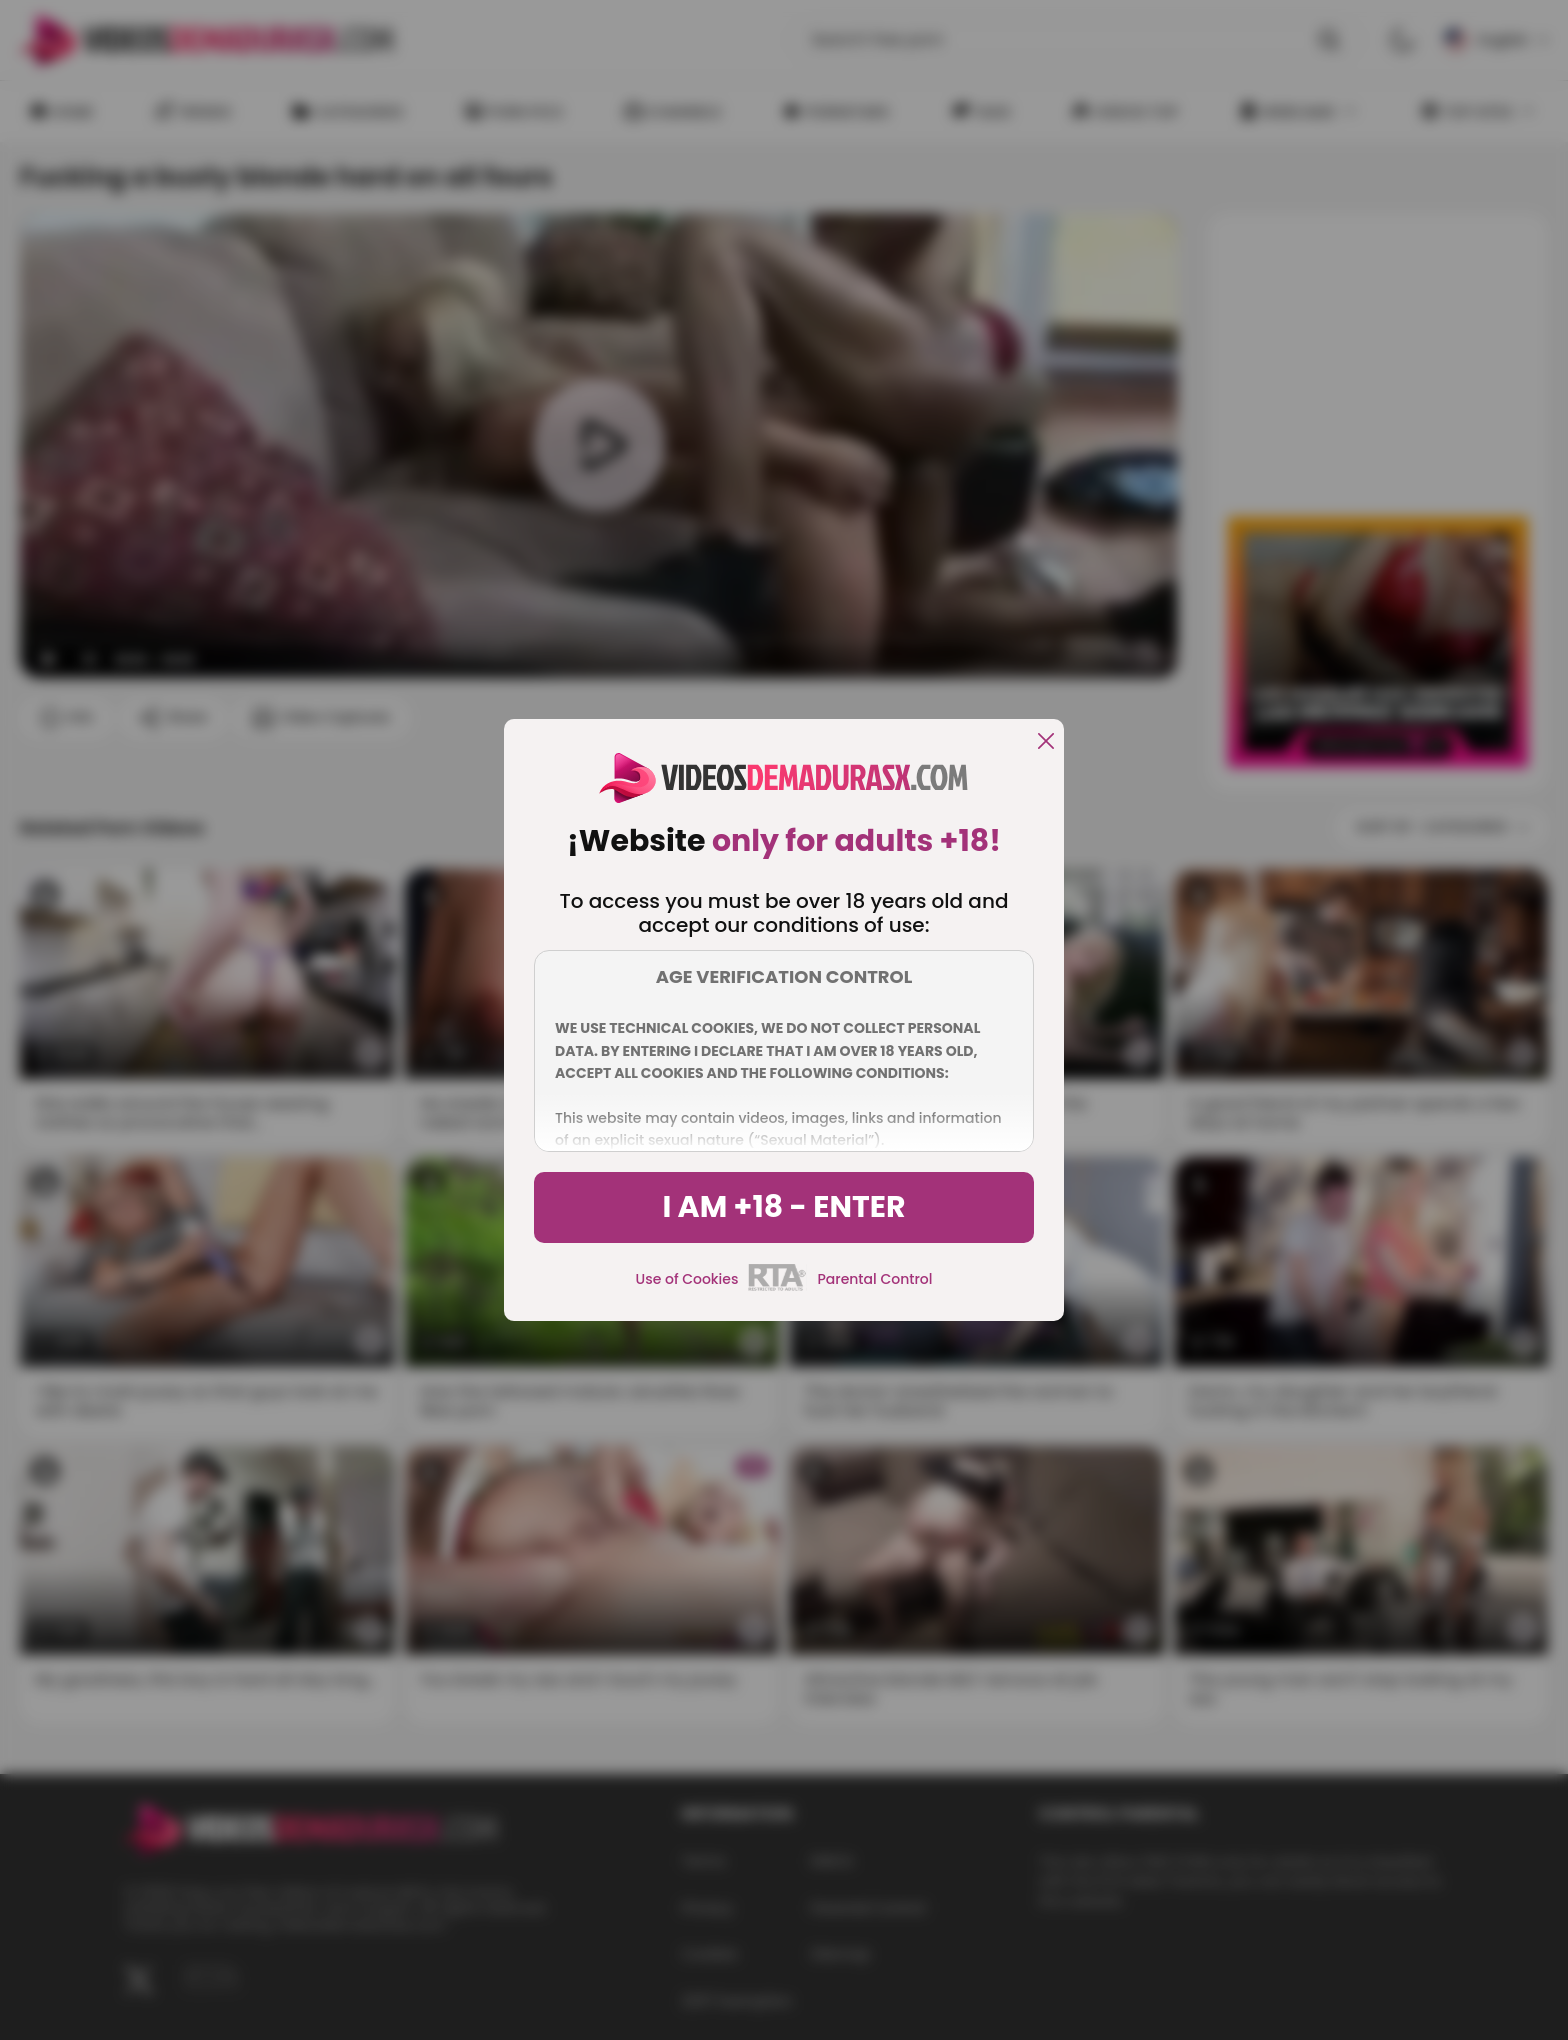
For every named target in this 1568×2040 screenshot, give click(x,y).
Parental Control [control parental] (874, 1279)
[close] (1046, 742)
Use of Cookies (687, 1279)
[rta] (777, 1288)
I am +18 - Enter (783, 1207)
